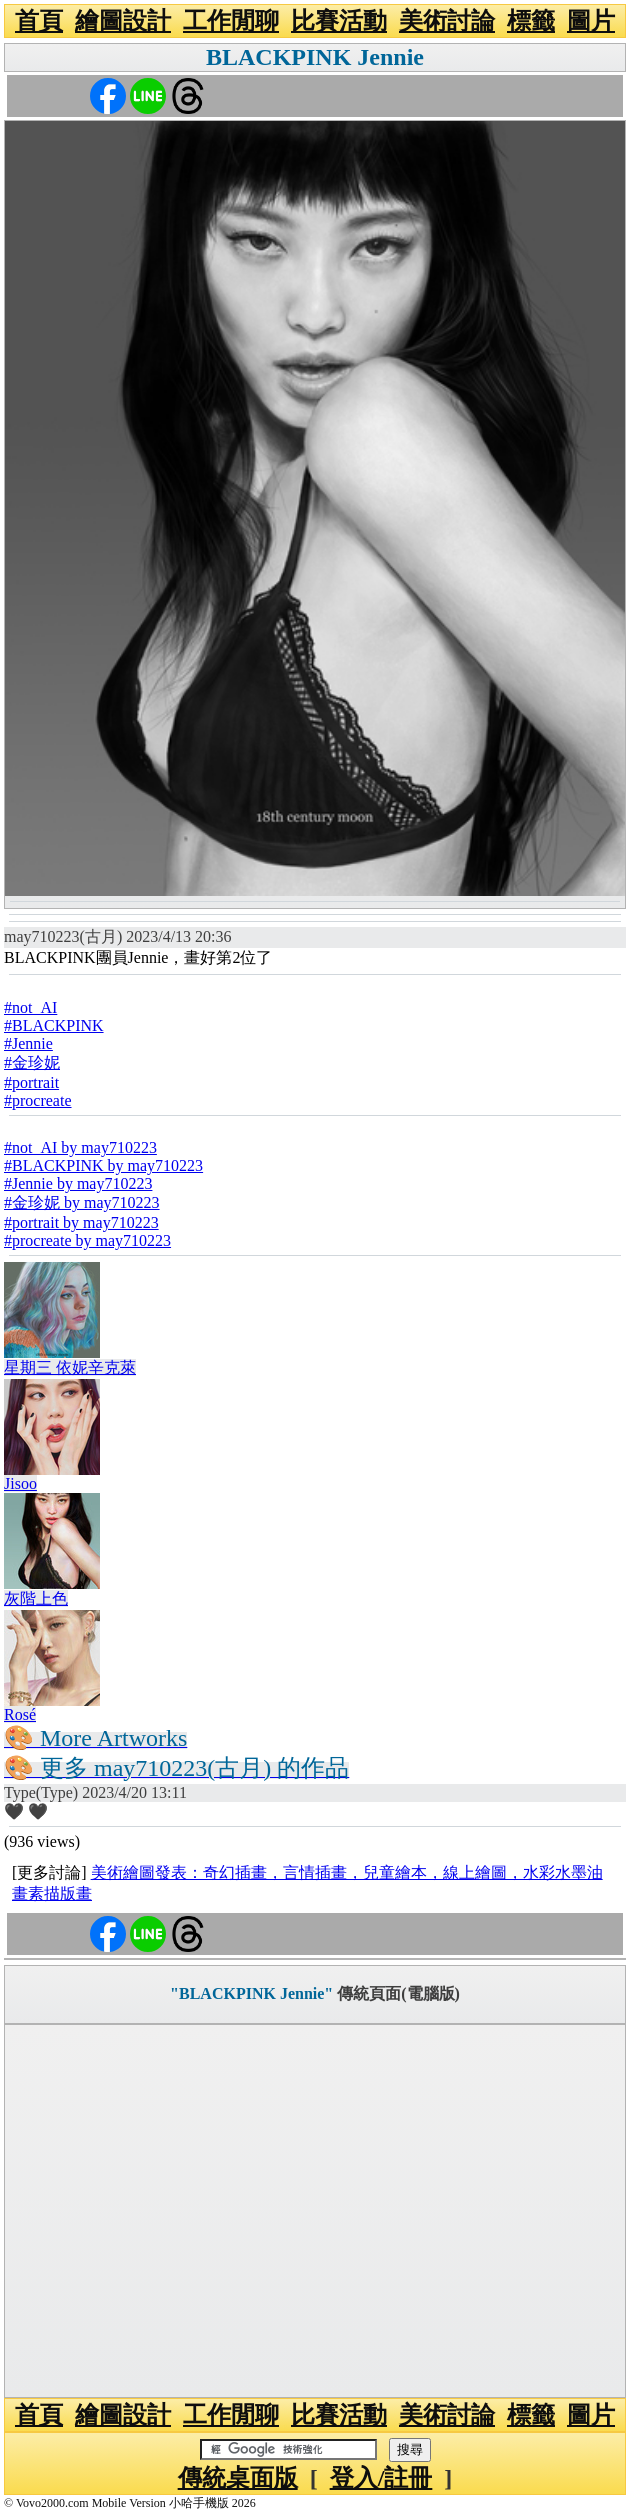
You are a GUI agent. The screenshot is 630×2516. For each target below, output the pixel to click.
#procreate (38, 1100)
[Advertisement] (315, 2211)
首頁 (39, 21)
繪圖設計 (123, 21)
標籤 (531, 21)
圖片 (591, 21)
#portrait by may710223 (81, 1222)
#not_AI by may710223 (80, 1147)
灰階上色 (36, 1598)
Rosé (20, 1714)
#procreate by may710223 (87, 1240)
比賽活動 (339, 21)
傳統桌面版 (238, 2478)
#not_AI (30, 1007)
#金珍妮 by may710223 (82, 1202)
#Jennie (28, 1043)
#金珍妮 (32, 1062)
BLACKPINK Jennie (315, 57)
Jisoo (20, 1483)
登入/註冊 (381, 2478)
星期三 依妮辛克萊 (70, 1367)
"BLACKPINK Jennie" (251, 1993)
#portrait (31, 1082)
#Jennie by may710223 (78, 1183)
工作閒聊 (231, 21)
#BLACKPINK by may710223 (103, 1165)
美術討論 (447, 21)
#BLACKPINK (54, 1025)
